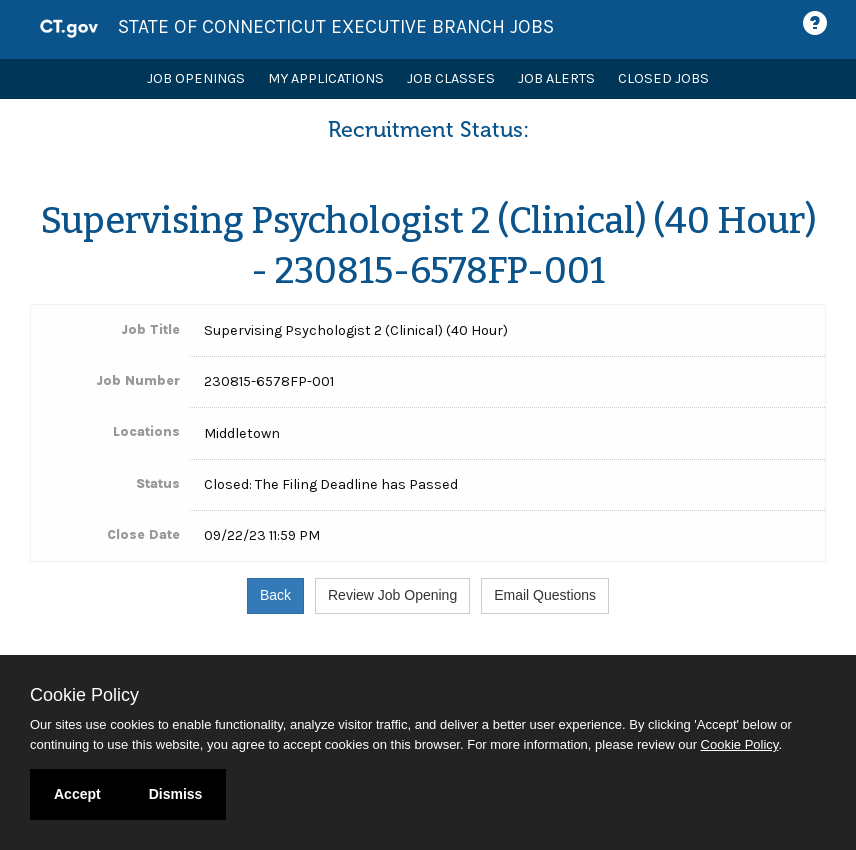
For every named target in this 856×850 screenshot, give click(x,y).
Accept (77, 794)
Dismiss (176, 794)
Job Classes (451, 78)
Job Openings (196, 78)
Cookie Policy (84, 695)
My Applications (326, 78)
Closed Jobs (663, 78)
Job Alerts (556, 78)
